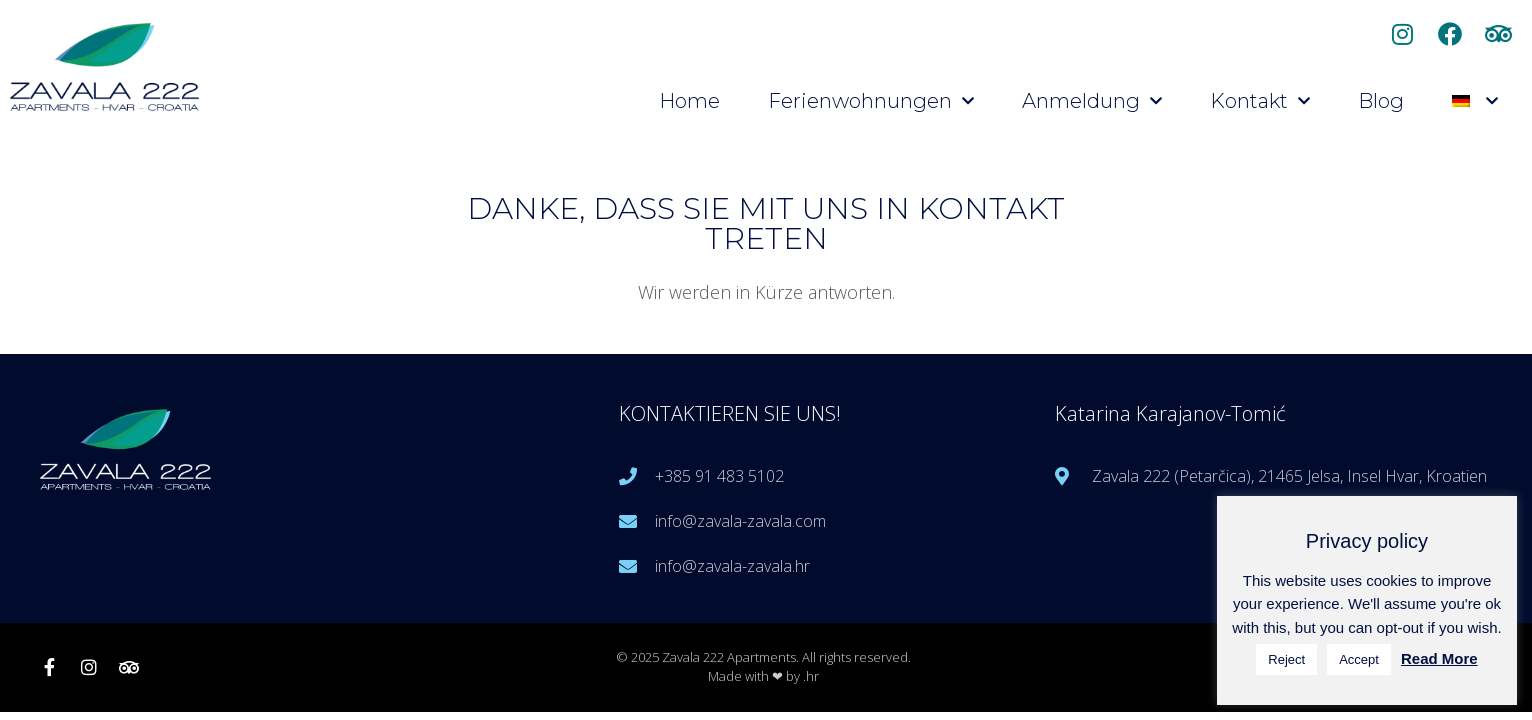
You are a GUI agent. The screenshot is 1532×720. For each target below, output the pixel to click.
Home (689, 101)
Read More (1439, 658)
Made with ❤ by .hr (763, 676)
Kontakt (1260, 101)
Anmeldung (1092, 101)
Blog (1381, 101)
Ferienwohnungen (871, 101)
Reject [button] (1286, 659)
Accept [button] (1359, 659)
